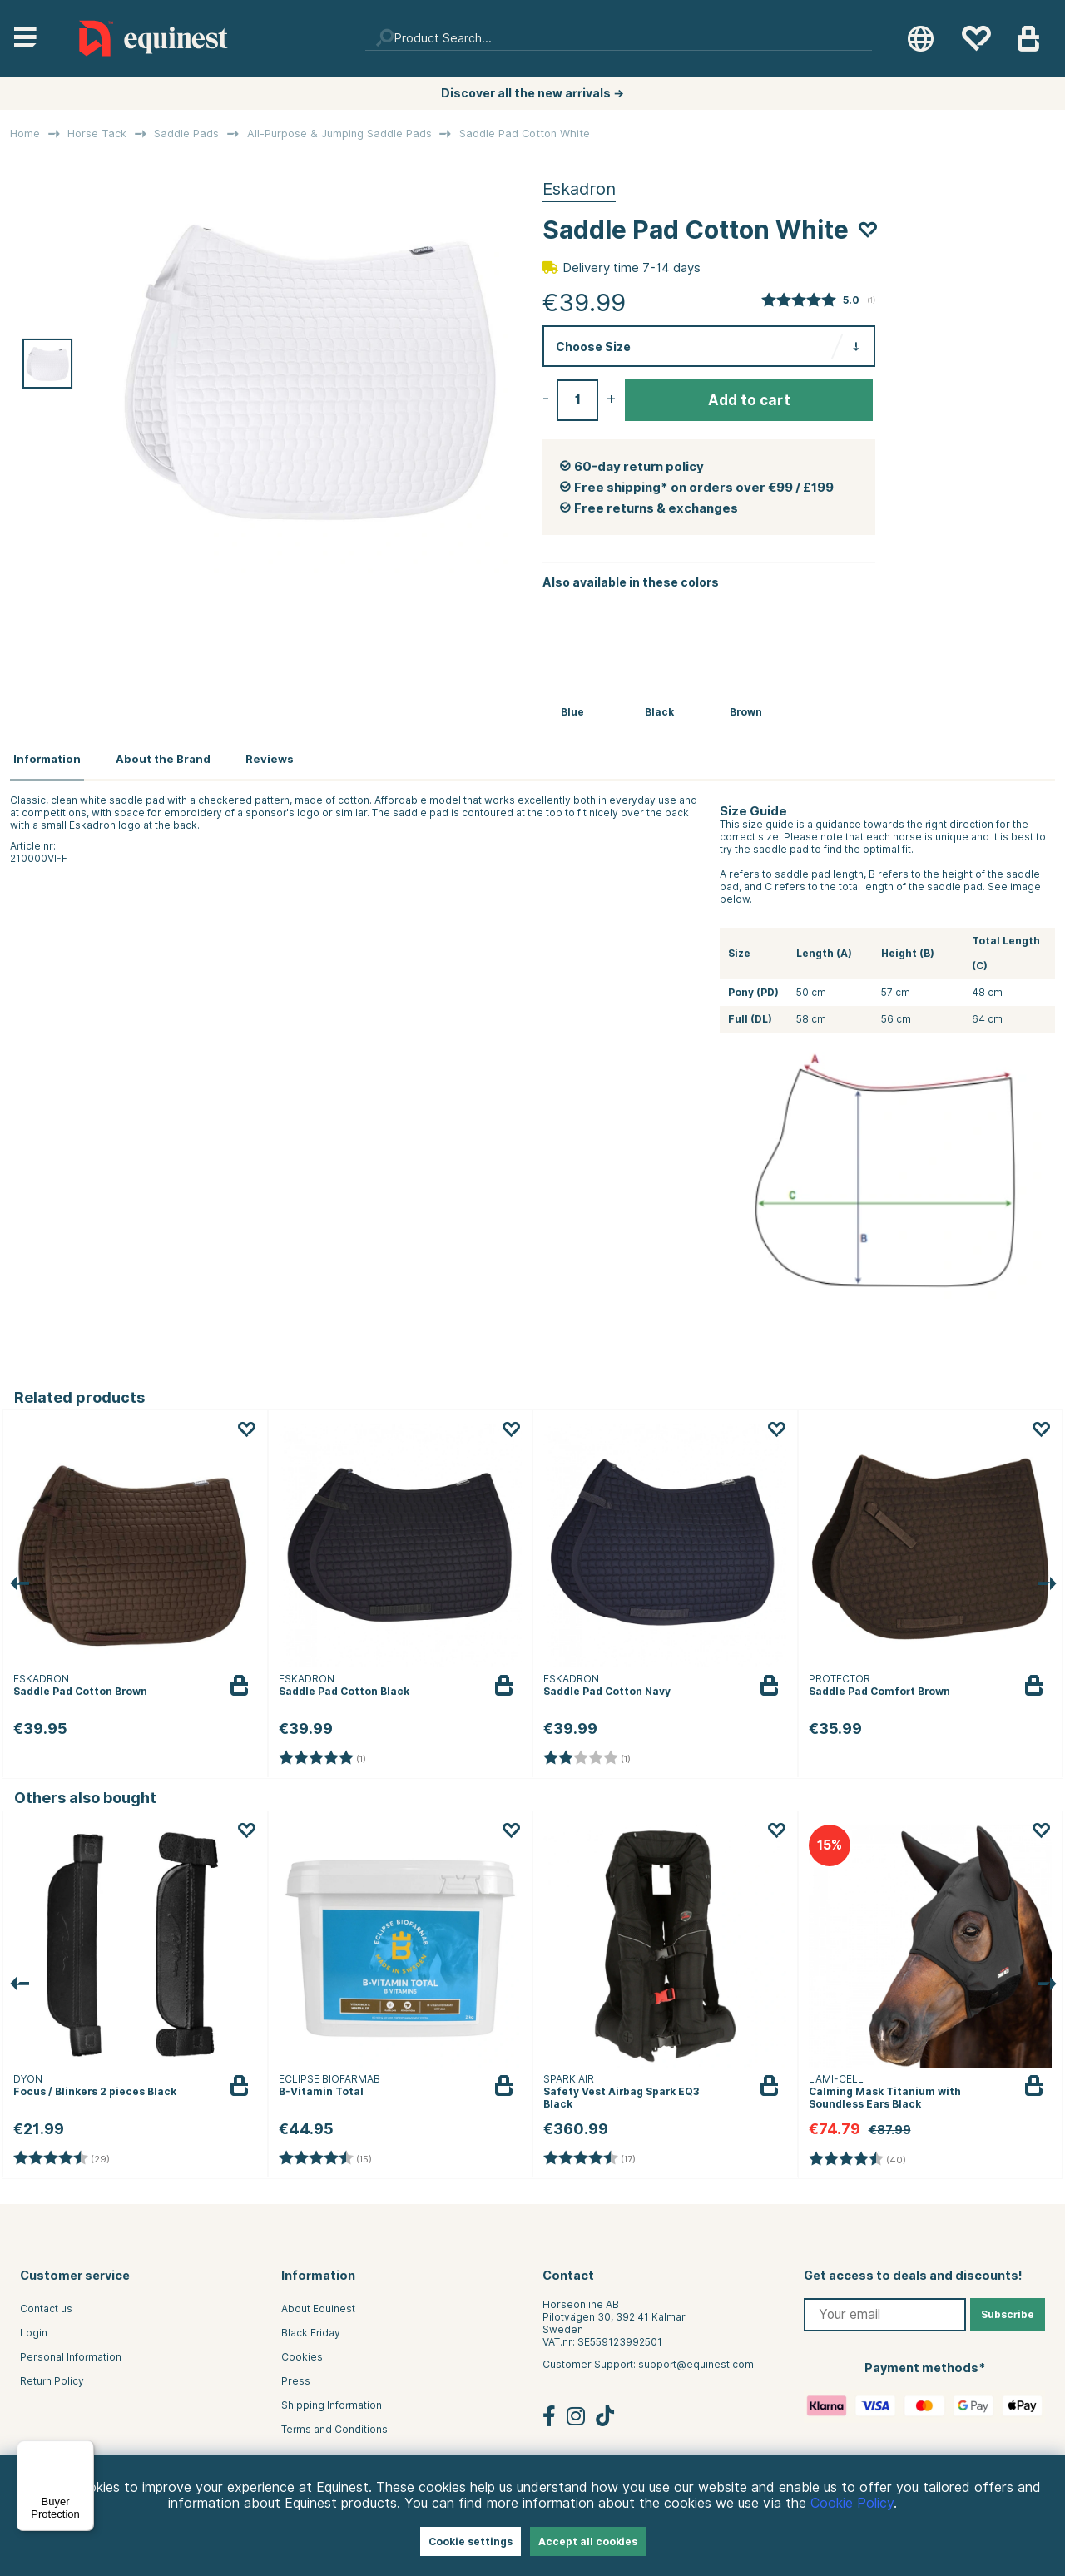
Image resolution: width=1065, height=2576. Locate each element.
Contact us (46, 2304)
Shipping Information (331, 2401)
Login (33, 2328)
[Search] (619, 38)
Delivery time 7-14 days (631, 267)
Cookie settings (470, 2541)
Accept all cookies (587, 2541)
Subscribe (1007, 2310)
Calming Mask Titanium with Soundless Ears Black (885, 2092)
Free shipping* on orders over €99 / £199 (704, 487)
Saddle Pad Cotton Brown (80, 1686)
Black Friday (310, 2328)
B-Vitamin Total (321, 2086)
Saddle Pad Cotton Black (344, 1686)
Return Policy (52, 2376)
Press (295, 2376)
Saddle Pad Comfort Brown (879, 1686)
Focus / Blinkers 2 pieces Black (94, 2086)
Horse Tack (96, 133)
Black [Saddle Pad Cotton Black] (659, 712)
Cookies (302, 2352)
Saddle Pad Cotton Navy (607, 1686)
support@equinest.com (696, 2360)
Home (25, 133)
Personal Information (70, 2352)
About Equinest (318, 2304)
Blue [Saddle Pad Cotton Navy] (572, 712)
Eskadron (579, 189)
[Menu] (84, 2450)
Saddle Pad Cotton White (524, 133)
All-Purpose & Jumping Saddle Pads (339, 133)
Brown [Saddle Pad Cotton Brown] (746, 712)
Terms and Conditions (334, 2425)
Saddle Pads (186, 133)
